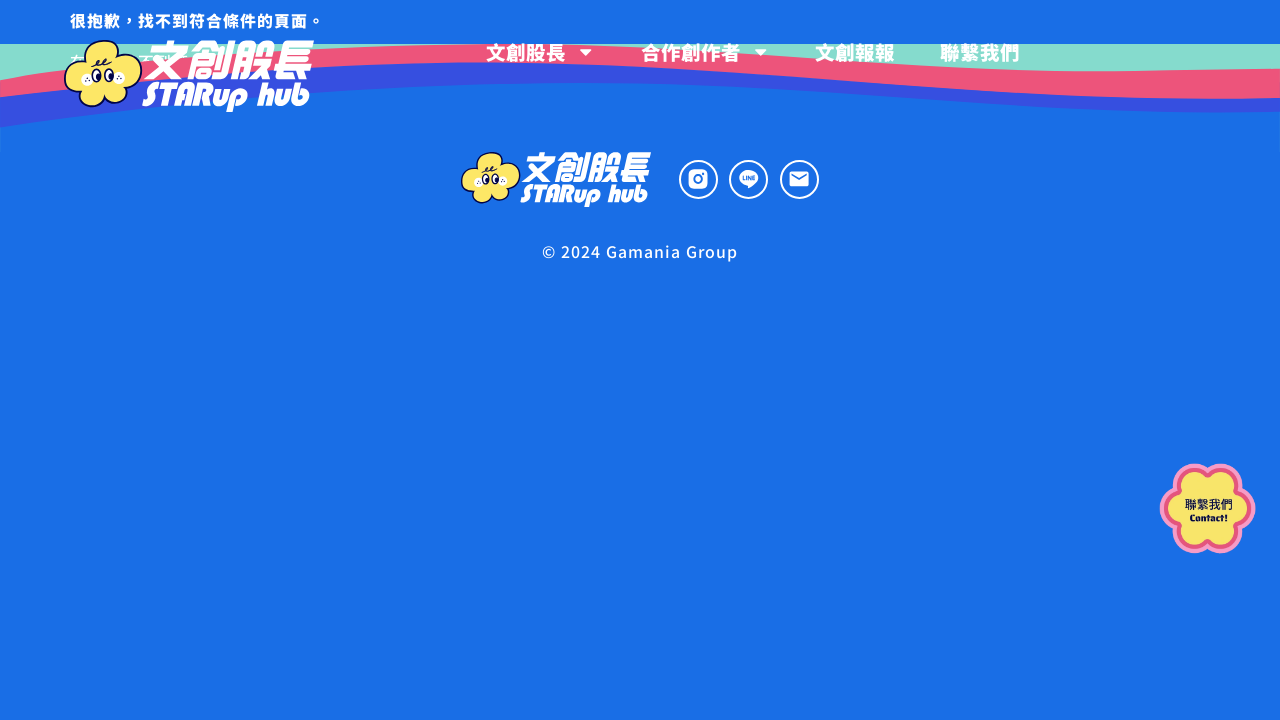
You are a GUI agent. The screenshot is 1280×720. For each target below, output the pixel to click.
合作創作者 (705, 51)
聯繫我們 (980, 51)
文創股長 (540, 51)
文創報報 (855, 51)
